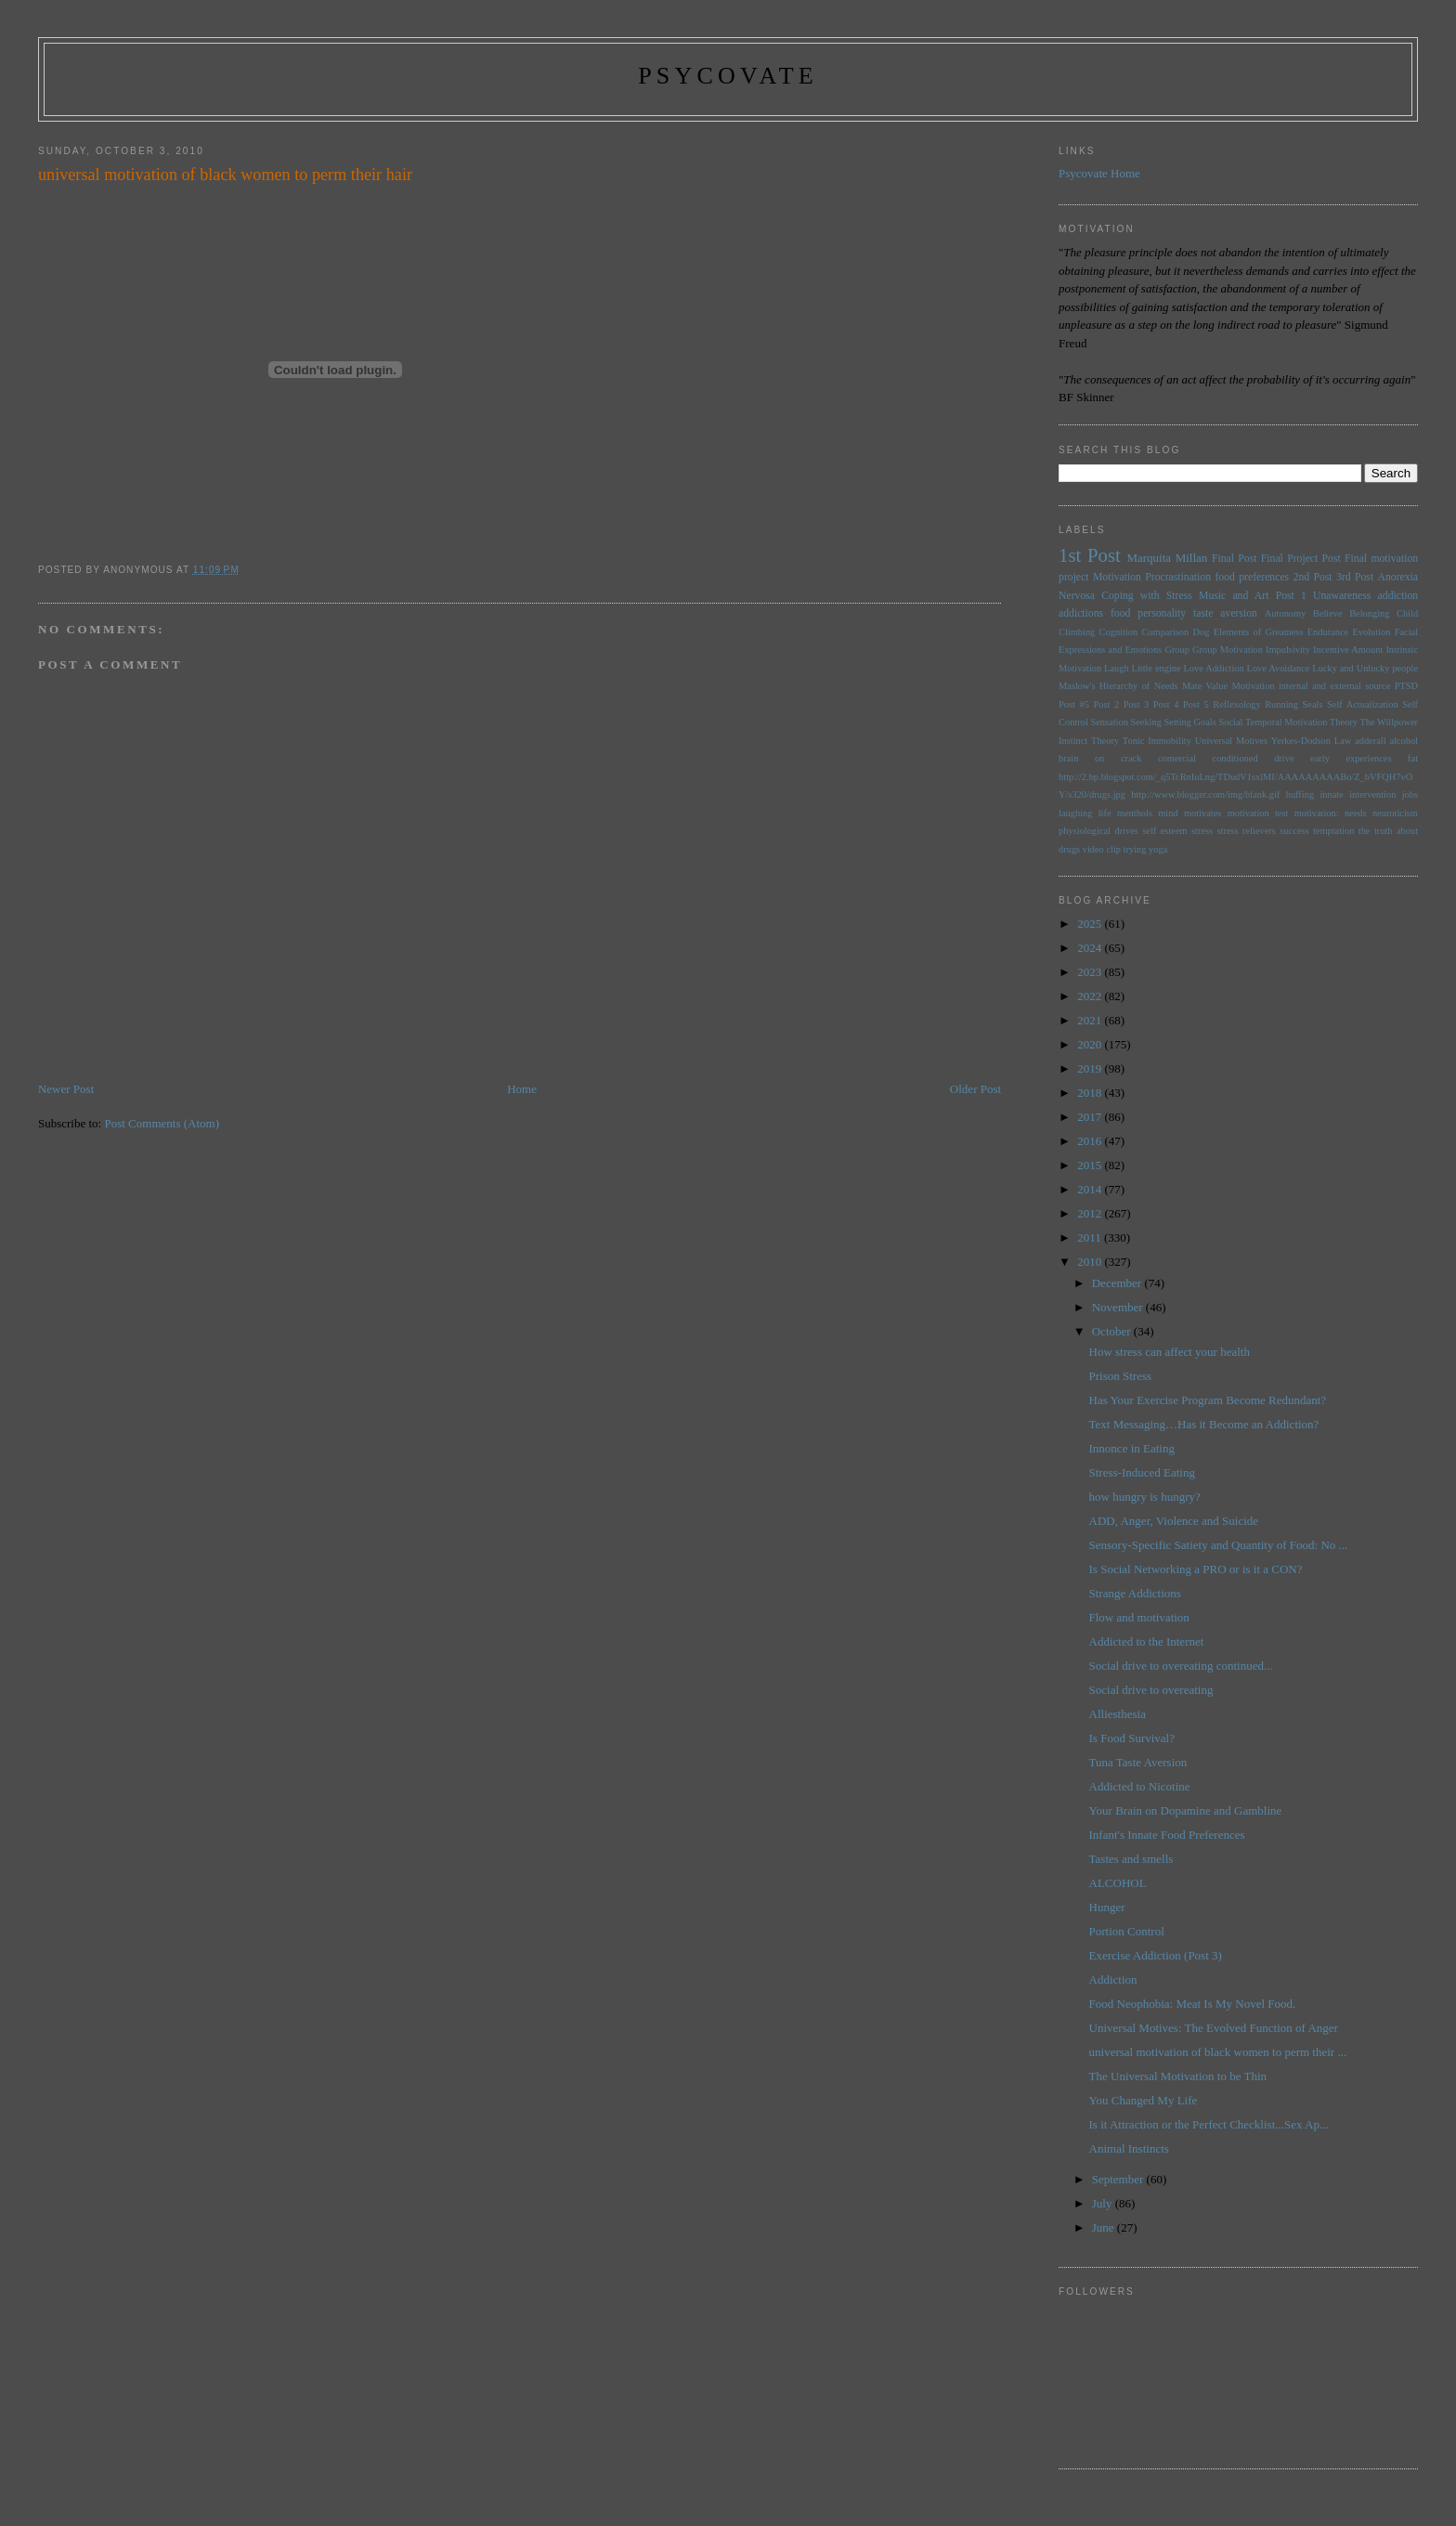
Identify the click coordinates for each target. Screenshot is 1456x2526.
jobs (1410, 794)
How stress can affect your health (1169, 1352)
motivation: (1316, 813)
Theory (1105, 741)
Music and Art (1233, 596)
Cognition (1118, 632)
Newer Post (66, 1089)
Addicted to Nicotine (1139, 1786)
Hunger (1107, 1907)
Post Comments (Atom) (161, 1123)
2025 (1090, 924)
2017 (1090, 1117)
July (1103, 2203)
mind (1167, 813)
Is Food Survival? (1132, 1738)
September (1119, 2179)
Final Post (1234, 559)
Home (522, 1089)
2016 (1090, 1141)
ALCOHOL (1118, 1883)
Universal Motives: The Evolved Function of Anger (1213, 2028)
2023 (1090, 972)
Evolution (1371, 632)
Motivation (1117, 577)
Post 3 (1137, 704)
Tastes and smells (1131, 1859)
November (1119, 1307)
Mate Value (1205, 686)
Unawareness (1342, 596)
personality (1162, 613)
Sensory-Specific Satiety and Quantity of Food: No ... (1218, 1545)
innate (1331, 794)
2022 (1090, 996)
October (1113, 1331)
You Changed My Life (1143, 2100)
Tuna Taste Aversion (1138, 1762)
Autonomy (1285, 613)
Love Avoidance (1278, 668)
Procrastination (1178, 577)
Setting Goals (1190, 722)
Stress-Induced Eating (1142, 1472)
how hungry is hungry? (1145, 1497)
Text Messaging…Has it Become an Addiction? (1204, 1424)
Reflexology (1236, 704)
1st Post (1090, 555)
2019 (1090, 1068)
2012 (1090, 1213)
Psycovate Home (1099, 173)
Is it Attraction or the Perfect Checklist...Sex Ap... (1209, 2124)
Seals (1313, 704)
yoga (1158, 849)
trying (1135, 849)
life (1105, 813)
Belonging (1369, 613)
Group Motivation (1227, 650)
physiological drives (1098, 831)
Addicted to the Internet (1146, 1641)
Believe (1328, 613)
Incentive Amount (1348, 650)
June (1104, 2227)
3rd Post (1354, 577)
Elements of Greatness (1259, 632)
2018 (1090, 1093)
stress (1202, 831)
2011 (1090, 1237)
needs (1356, 813)
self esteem (1164, 831)
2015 (1090, 1165)
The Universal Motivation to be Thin (1178, 2076)
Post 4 (1166, 704)
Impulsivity (1288, 650)
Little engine (1156, 668)
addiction (1398, 596)
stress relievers (1246, 831)
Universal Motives (1231, 741)
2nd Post (1313, 577)
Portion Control (1126, 1931)
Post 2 (1106, 704)
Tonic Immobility (1157, 741)
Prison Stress (1120, 1376)
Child (1407, 613)
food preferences (1252, 577)
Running (1281, 704)
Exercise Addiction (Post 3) (1155, 1955)
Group (1177, 650)
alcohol (1403, 741)
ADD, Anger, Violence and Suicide (1174, 1521)
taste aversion (1225, 613)
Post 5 (1196, 704)
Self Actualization (1362, 704)
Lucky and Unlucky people (1365, 668)
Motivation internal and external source (1310, 686)
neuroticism (1395, 813)
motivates (1202, 813)
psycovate (728, 75)
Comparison (1165, 632)
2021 (1090, 1020)
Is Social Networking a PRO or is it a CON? (1196, 1569)
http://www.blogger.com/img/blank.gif (1205, 794)
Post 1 (1291, 596)
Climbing (1077, 632)
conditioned (1235, 758)
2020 (1090, 1044)
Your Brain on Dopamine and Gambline (1185, 1810)
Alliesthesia (1117, 1714)
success (1294, 831)
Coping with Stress (1146, 596)
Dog (1200, 632)
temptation (1333, 831)
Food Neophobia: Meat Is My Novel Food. (1192, 2004)
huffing (1300, 794)
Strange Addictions (1135, 1593)
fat (1413, 758)
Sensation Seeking (1125, 722)
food (1120, 613)
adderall (1370, 741)
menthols (1134, 813)
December (1118, 1283)
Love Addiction (1213, 668)
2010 (1090, 1262)
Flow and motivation (1139, 1617)
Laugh (1116, 668)
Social (1230, 722)
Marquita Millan (1166, 558)
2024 (1090, 948)
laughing (1075, 813)
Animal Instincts (1129, 2148)
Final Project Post (1301, 559)
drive (1284, 758)
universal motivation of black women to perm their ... (1218, 2052)
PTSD (1406, 686)
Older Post (975, 1089)
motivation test (1258, 813)
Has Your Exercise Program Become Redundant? (1208, 1400)
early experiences (1350, 758)
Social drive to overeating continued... (1181, 1666)
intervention (1372, 794)
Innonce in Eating (1132, 1448)
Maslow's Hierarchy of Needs (1118, 686)
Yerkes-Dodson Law (1311, 741)
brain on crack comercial (1127, 758)
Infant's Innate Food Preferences (1167, 1835)
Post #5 (1074, 704)
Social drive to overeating (1151, 1690)
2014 (1090, 1189)
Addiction (1113, 1979)
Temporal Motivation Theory (1301, 722)
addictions (1081, 613)
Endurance (1327, 632)
